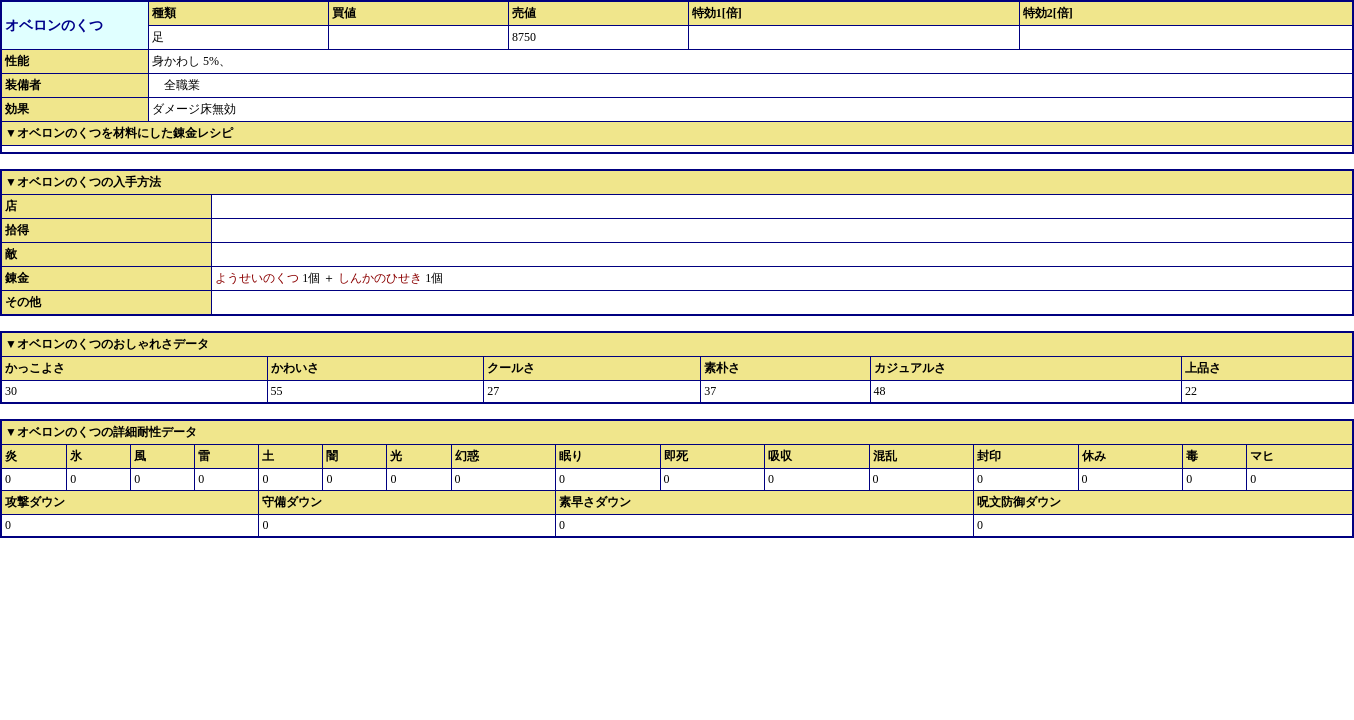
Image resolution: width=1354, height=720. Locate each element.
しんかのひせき (380, 278)
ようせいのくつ (257, 278)
